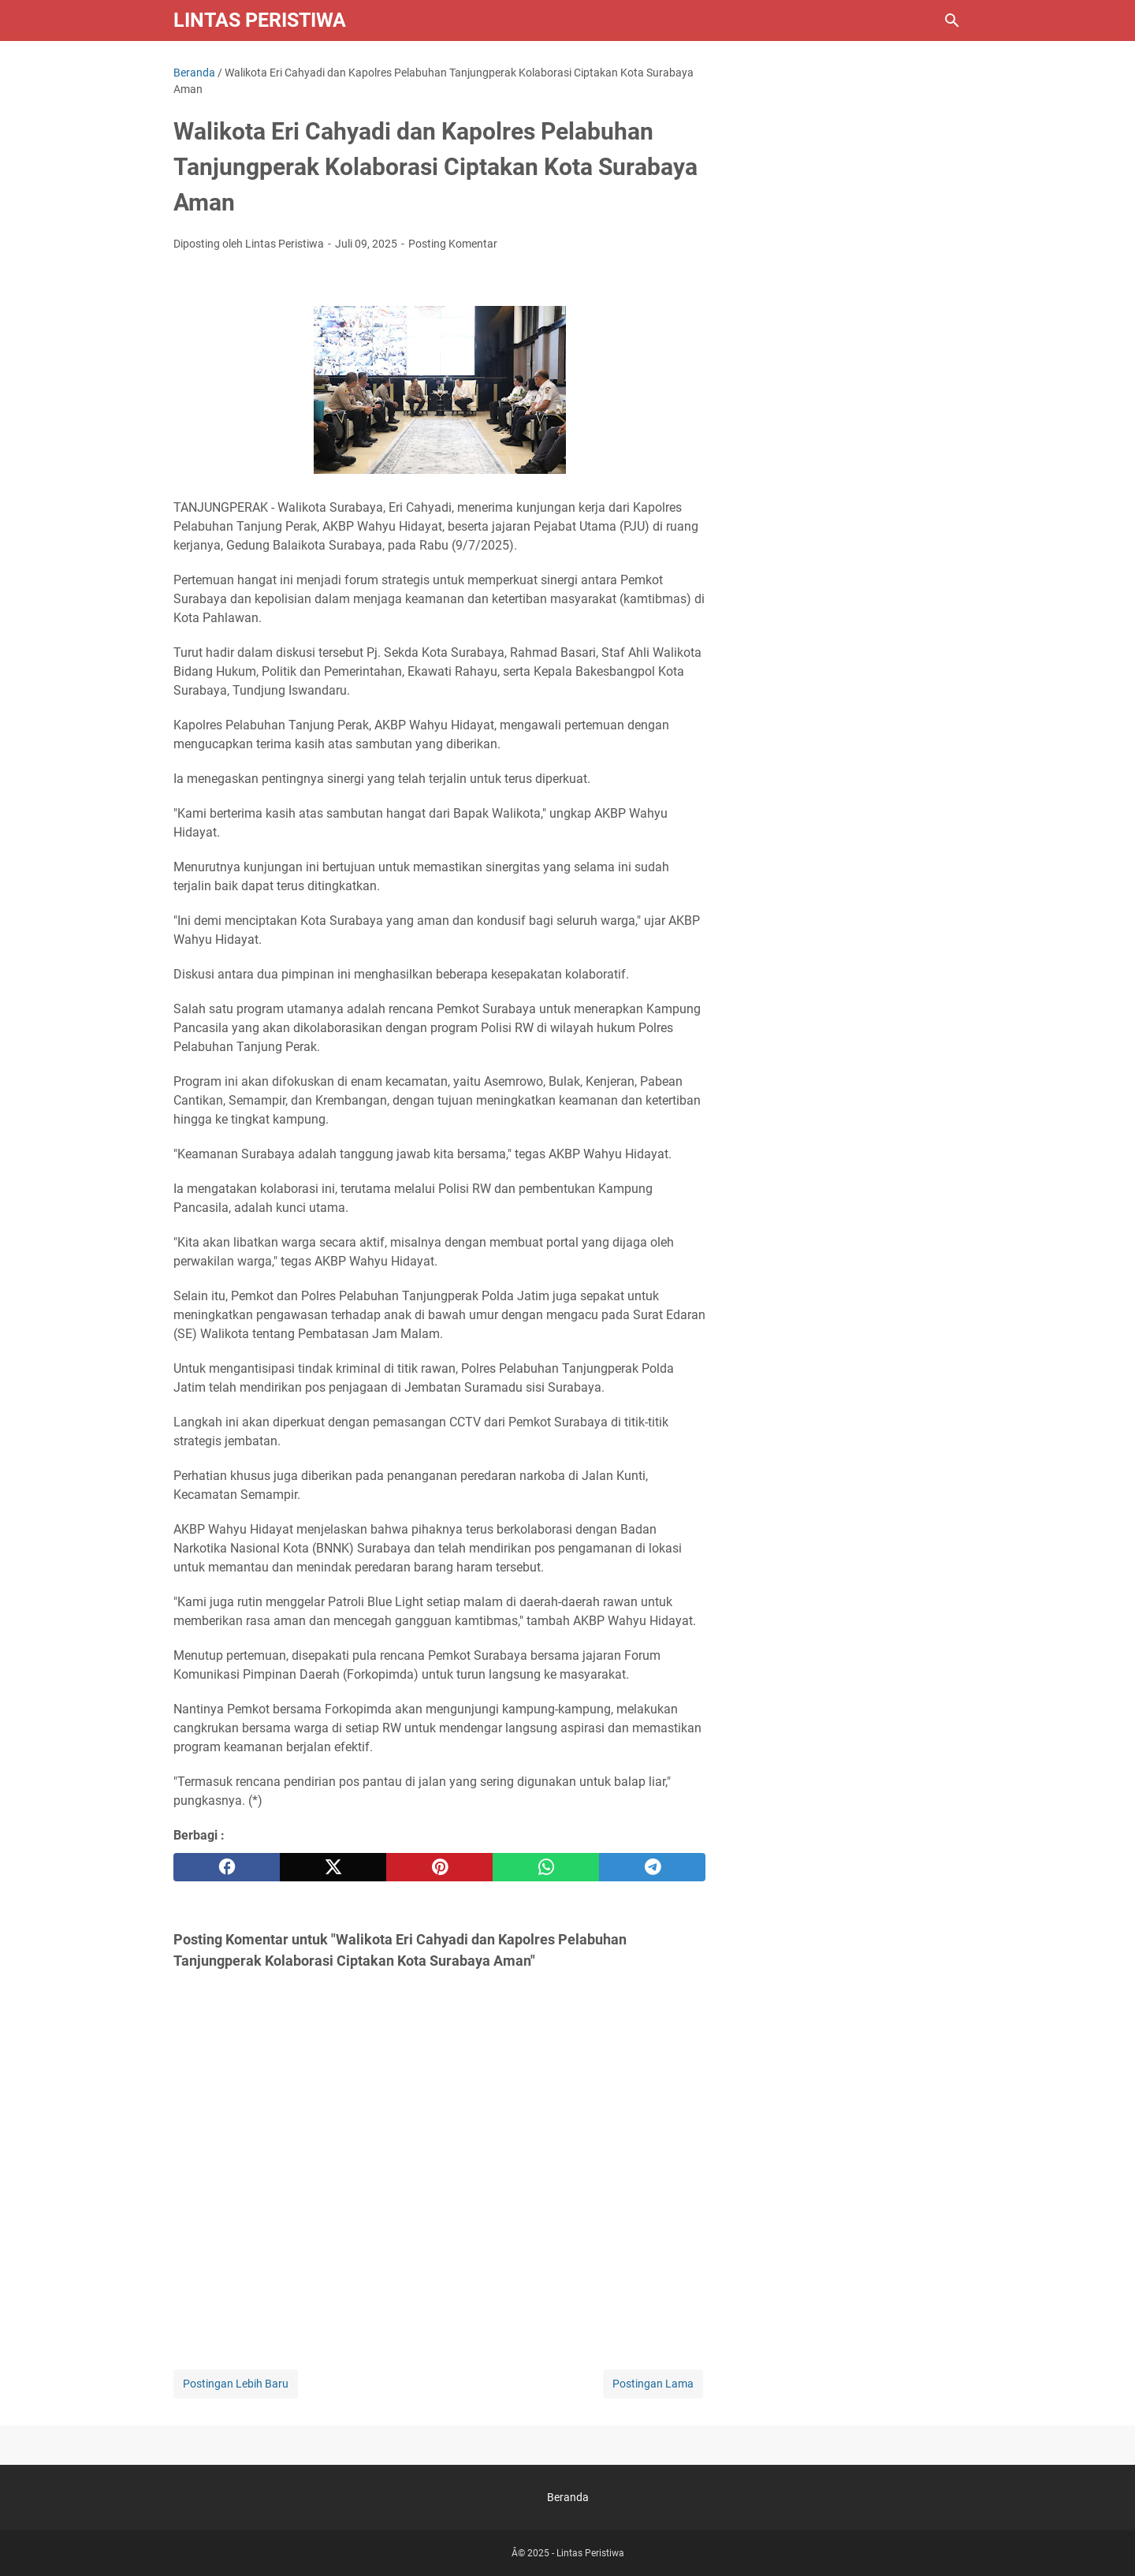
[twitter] (333, 1867)
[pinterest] (439, 1867)
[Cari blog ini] (952, 20)
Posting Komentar (452, 243)
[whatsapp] (546, 1867)
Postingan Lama (653, 2383)
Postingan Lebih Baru (235, 2383)
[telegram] (652, 1867)
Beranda (568, 2497)
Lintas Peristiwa (259, 20)
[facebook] (226, 1867)
